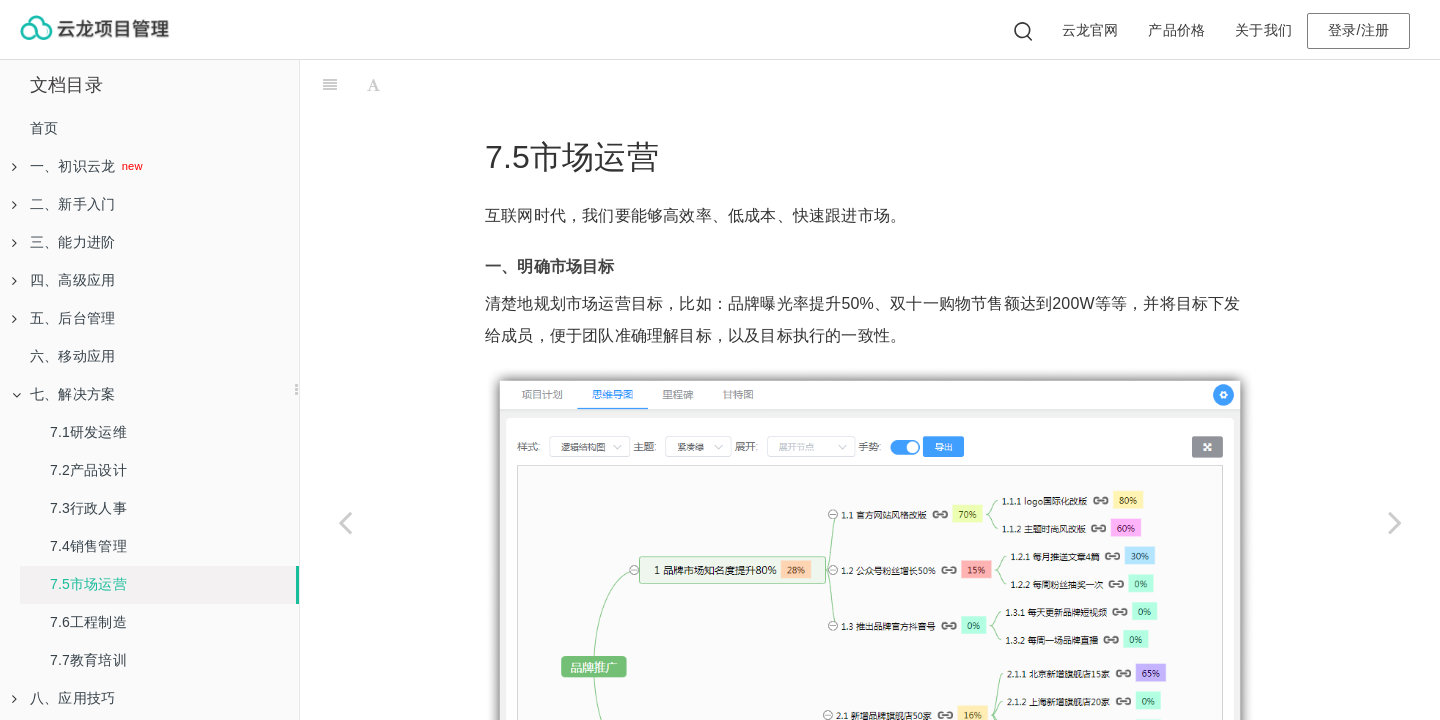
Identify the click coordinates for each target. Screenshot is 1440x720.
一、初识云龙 (65, 166)
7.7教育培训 (88, 660)
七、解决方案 (63, 394)
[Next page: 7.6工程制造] (1395, 522)
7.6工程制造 (88, 622)
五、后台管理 (63, 318)
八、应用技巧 (63, 698)
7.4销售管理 (88, 546)
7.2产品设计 (88, 470)
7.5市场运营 (88, 584)
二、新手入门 (63, 204)
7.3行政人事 (88, 508)
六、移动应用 (72, 356)
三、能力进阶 (63, 242)
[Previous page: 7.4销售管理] (345, 522)
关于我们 (1263, 30)
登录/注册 (1358, 30)
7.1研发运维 (88, 432)
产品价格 (1176, 30)
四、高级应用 (63, 280)
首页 (44, 128)
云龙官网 (1090, 30)
